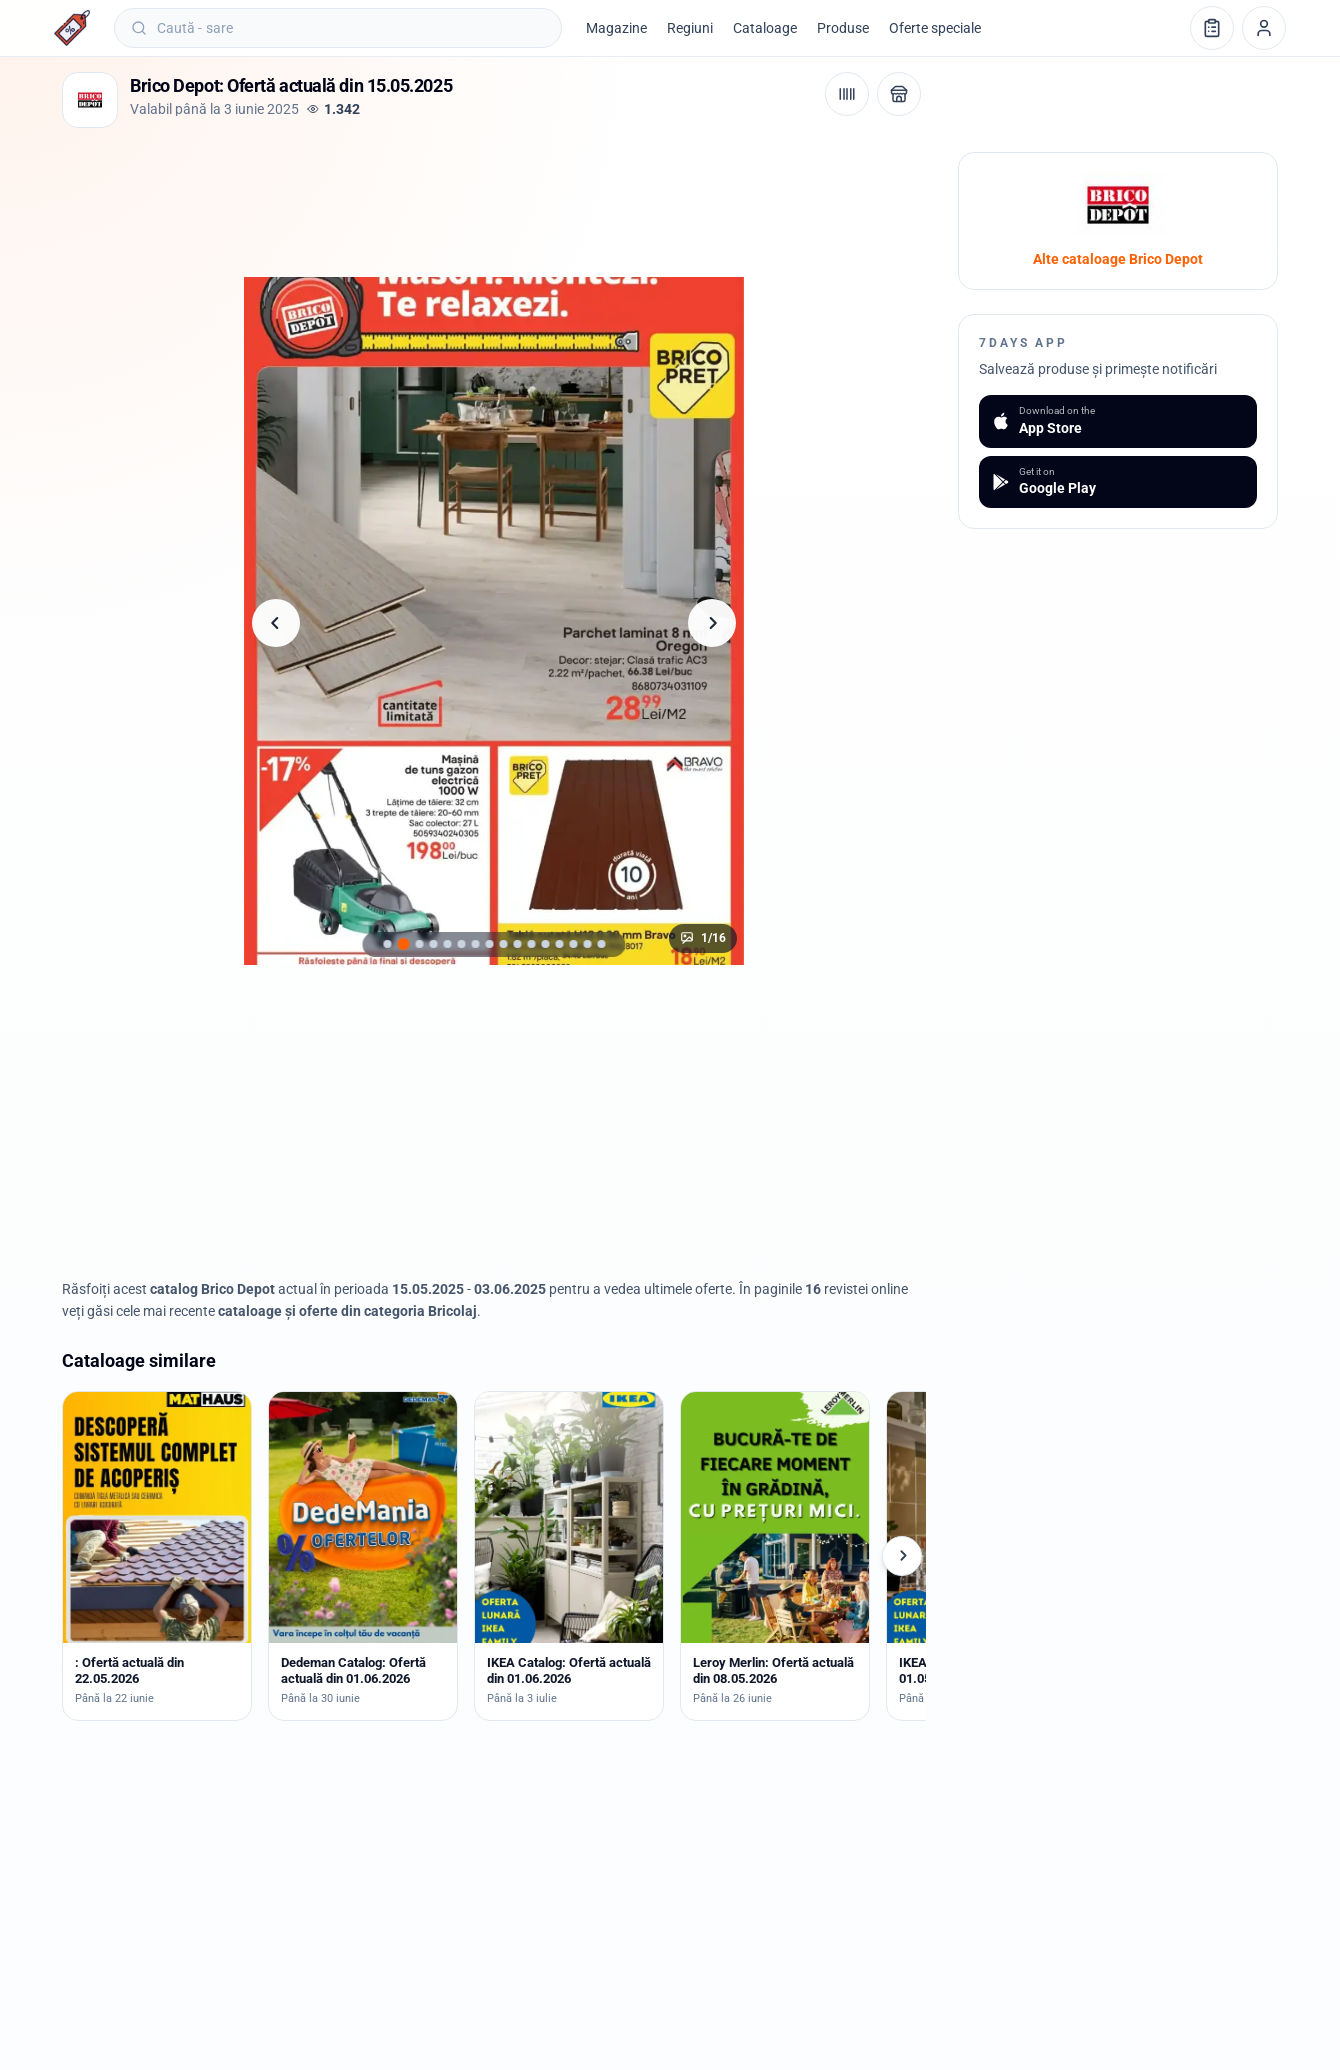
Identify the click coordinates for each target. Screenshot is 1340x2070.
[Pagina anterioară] (276, 623)
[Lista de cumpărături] (1212, 28)
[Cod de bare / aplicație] (847, 94)
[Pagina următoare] (712, 623)
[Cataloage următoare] (902, 1556)
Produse (843, 28)
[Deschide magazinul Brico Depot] (899, 94)
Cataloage (765, 28)
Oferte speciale (935, 28)
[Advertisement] (426, 197)
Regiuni (690, 28)
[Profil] (1264, 28)
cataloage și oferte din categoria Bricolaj (347, 1311)
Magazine (616, 28)
